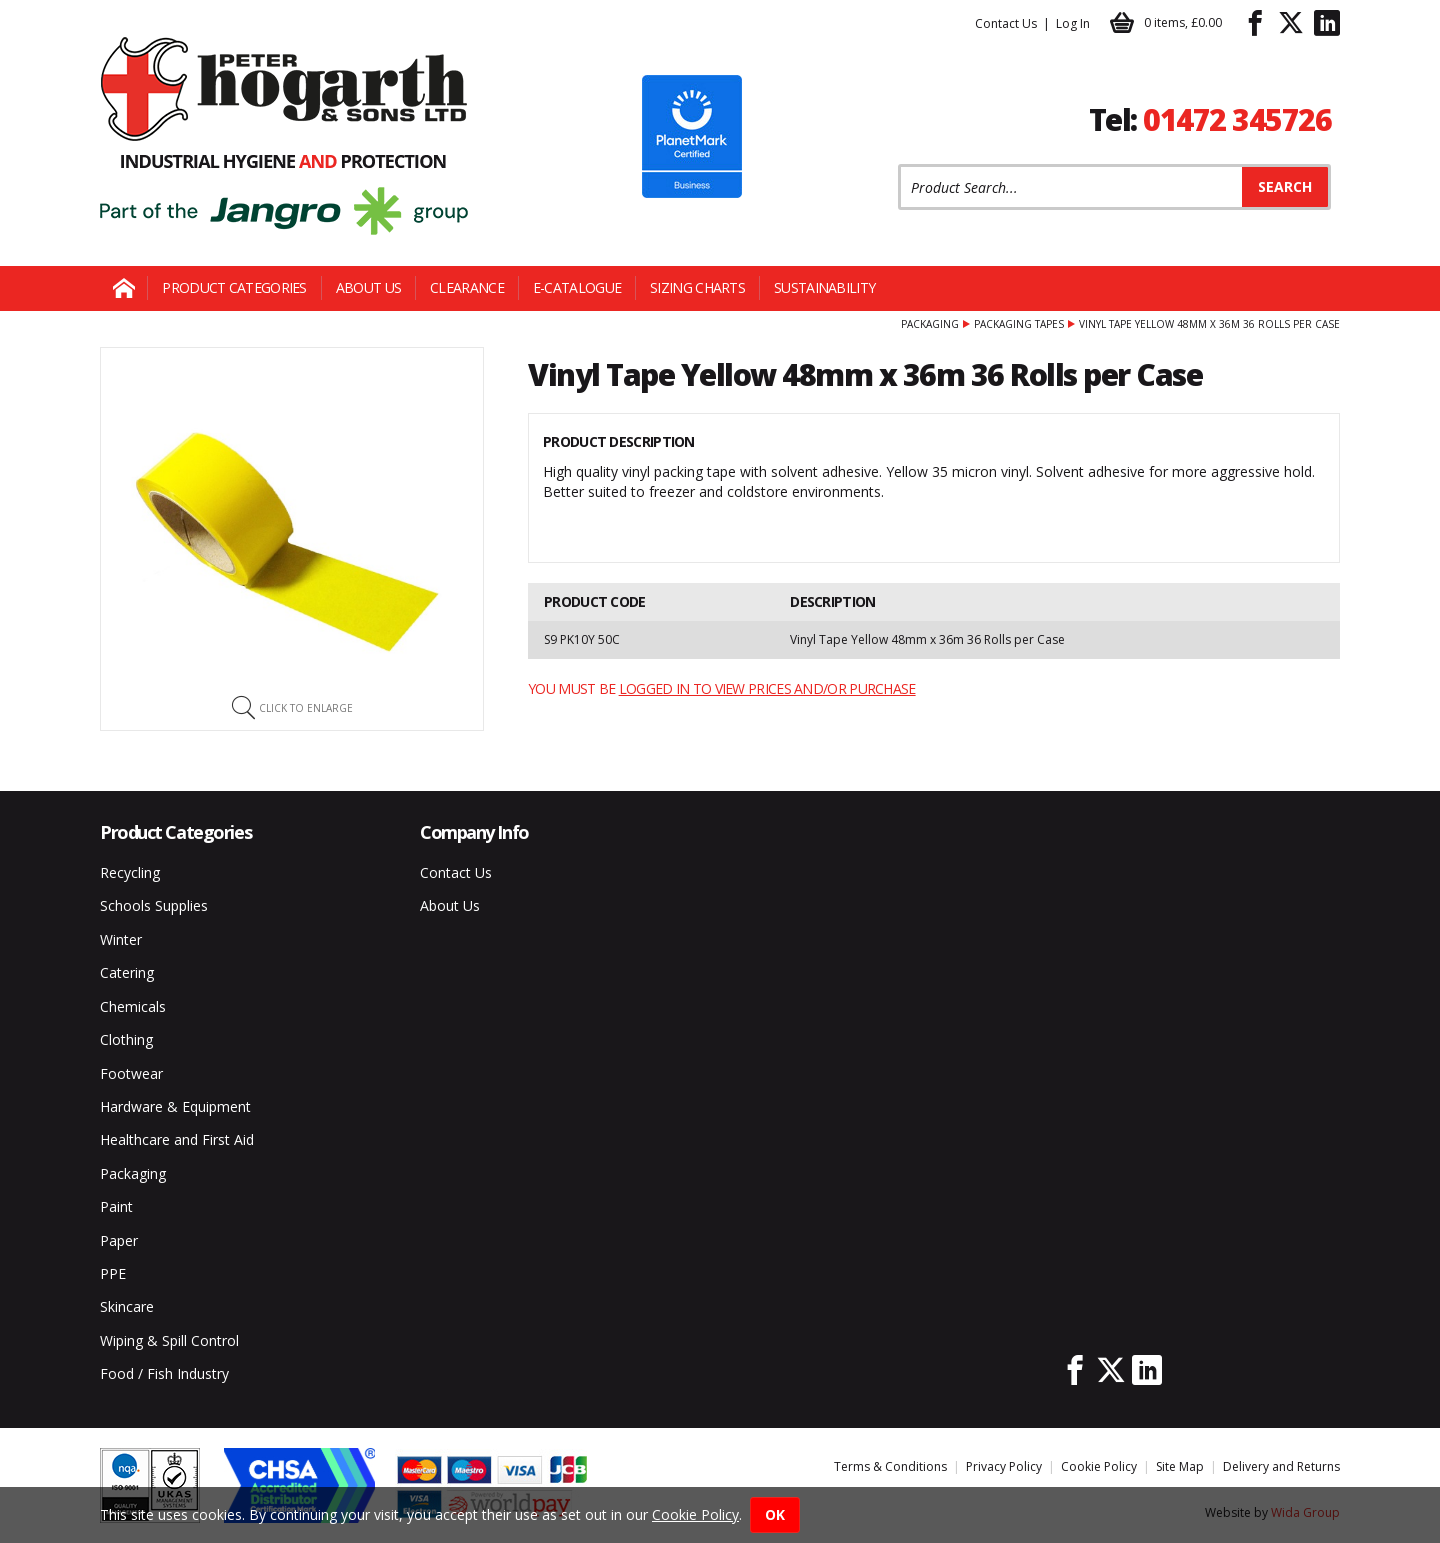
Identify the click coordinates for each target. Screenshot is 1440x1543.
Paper (119, 1240)
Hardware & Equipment (175, 1106)
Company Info (474, 832)
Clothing (126, 1039)
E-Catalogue (577, 287)
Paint (116, 1206)
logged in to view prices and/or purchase (767, 688)
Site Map (1180, 1466)
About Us (368, 287)
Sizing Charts (697, 287)
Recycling (130, 872)
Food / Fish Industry (164, 1373)
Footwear (131, 1073)
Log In (1073, 23)
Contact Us (1006, 23)
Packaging (930, 324)
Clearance (467, 287)
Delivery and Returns (1281, 1466)
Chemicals (133, 1006)
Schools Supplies (154, 905)
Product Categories (234, 287)
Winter (121, 939)
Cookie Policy (1099, 1466)
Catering (127, 972)
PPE (113, 1273)
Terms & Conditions (890, 1466)
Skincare (127, 1306)
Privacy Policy (1004, 1466)
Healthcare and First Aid (177, 1139)
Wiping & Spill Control (169, 1340)
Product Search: (898, 164)
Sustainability (824, 287)
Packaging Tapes (1019, 324)
